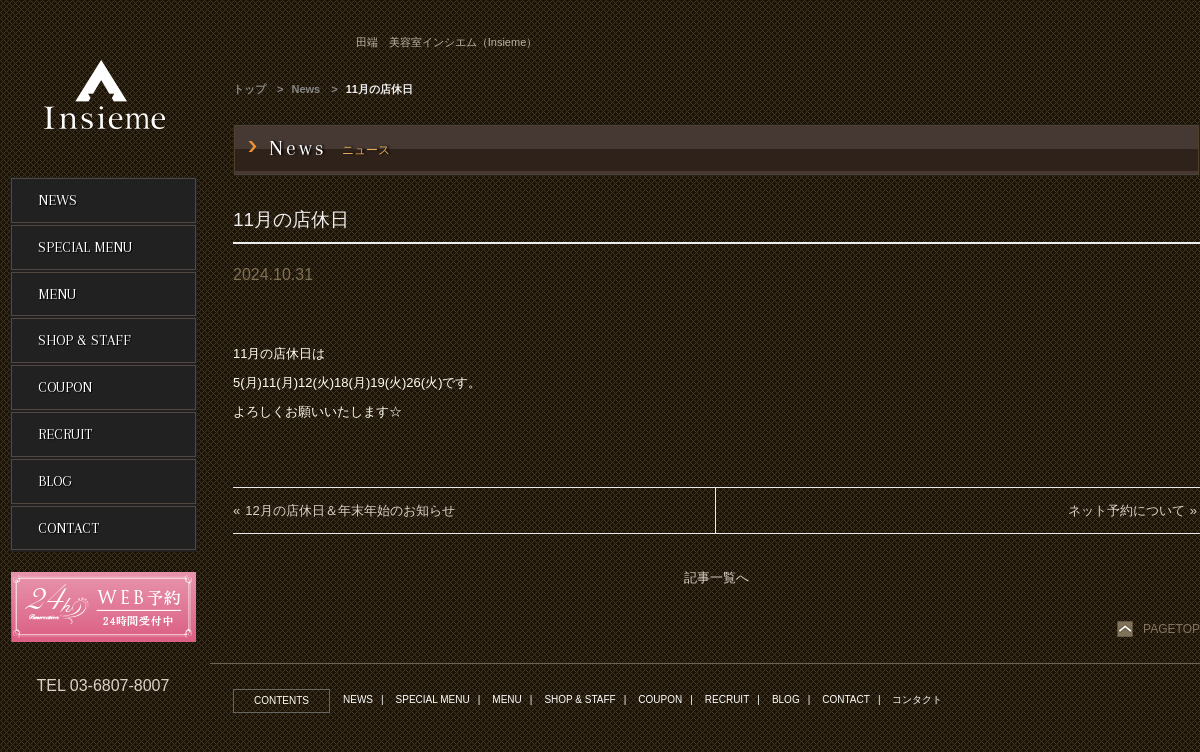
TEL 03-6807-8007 (103, 685)
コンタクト (917, 699)
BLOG (786, 699)
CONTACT (846, 699)
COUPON (660, 699)
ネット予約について (1126, 510)
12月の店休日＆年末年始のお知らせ (349, 510)
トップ (249, 89)
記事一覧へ (716, 577)
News (306, 89)
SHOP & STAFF (579, 699)
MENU (506, 699)
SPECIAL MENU (433, 699)
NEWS (358, 699)
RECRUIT (727, 699)
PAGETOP (1171, 629)
